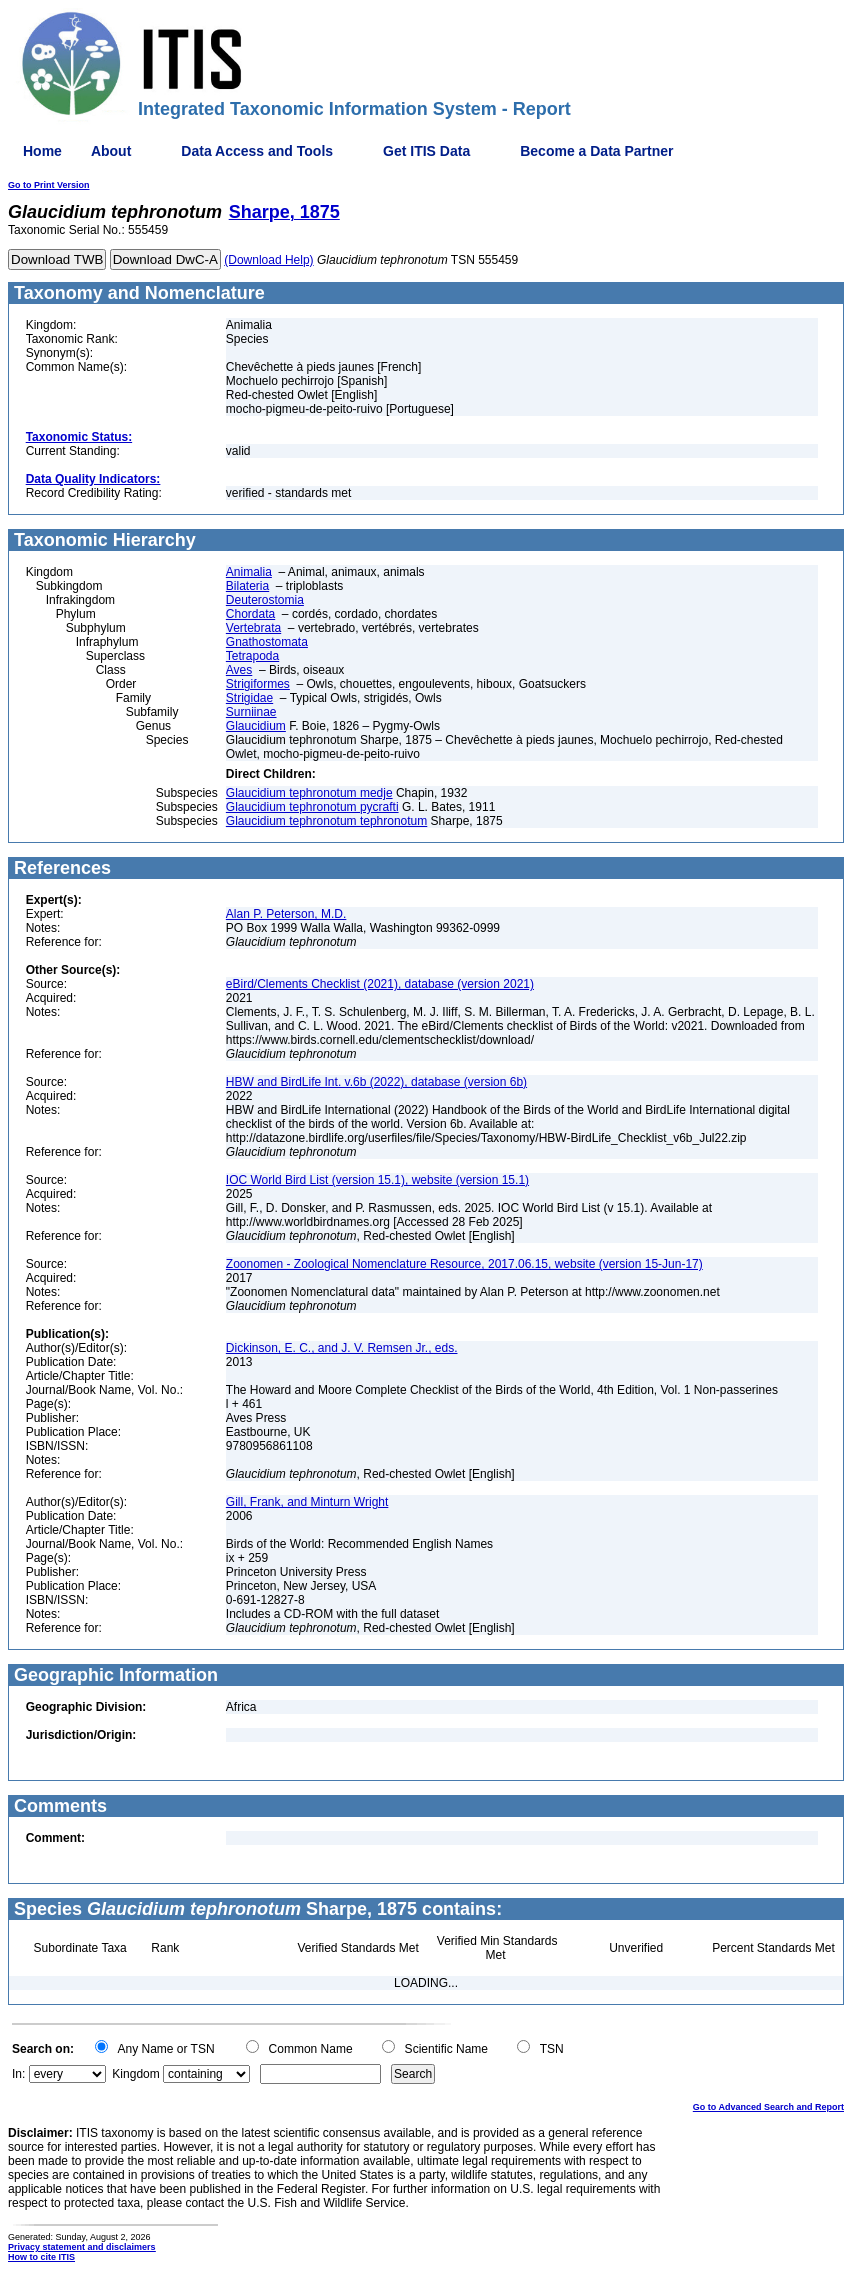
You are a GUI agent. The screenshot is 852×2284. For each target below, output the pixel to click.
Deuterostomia (265, 600)
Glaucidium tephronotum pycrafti (312, 807)
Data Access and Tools (257, 151)
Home (42, 151)
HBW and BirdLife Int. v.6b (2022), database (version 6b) (376, 1082)
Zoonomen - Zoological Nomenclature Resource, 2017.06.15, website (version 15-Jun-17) (464, 1264)
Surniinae (251, 712)
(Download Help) (268, 260)
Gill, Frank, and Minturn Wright (307, 1502)
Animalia (249, 572)
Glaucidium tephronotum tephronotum (326, 821)
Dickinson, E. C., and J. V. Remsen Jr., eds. (342, 1348)
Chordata (250, 614)
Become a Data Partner (596, 151)
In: (18, 2074)
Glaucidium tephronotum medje (309, 793)
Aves (239, 670)
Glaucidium (256, 726)
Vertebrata (253, 628)
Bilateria (247, 586)
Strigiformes (258, 684)
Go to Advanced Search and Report (768, 2107)
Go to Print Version (49, 185)
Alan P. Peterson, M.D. (286, 914)
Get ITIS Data (426, 151)
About (111, 151)
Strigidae (249, 698)
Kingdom (135, 2074)
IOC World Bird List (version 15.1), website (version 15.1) (377, 1180)
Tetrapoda (252, 656)
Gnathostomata (267, 642)
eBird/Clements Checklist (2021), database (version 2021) (380, 984)
